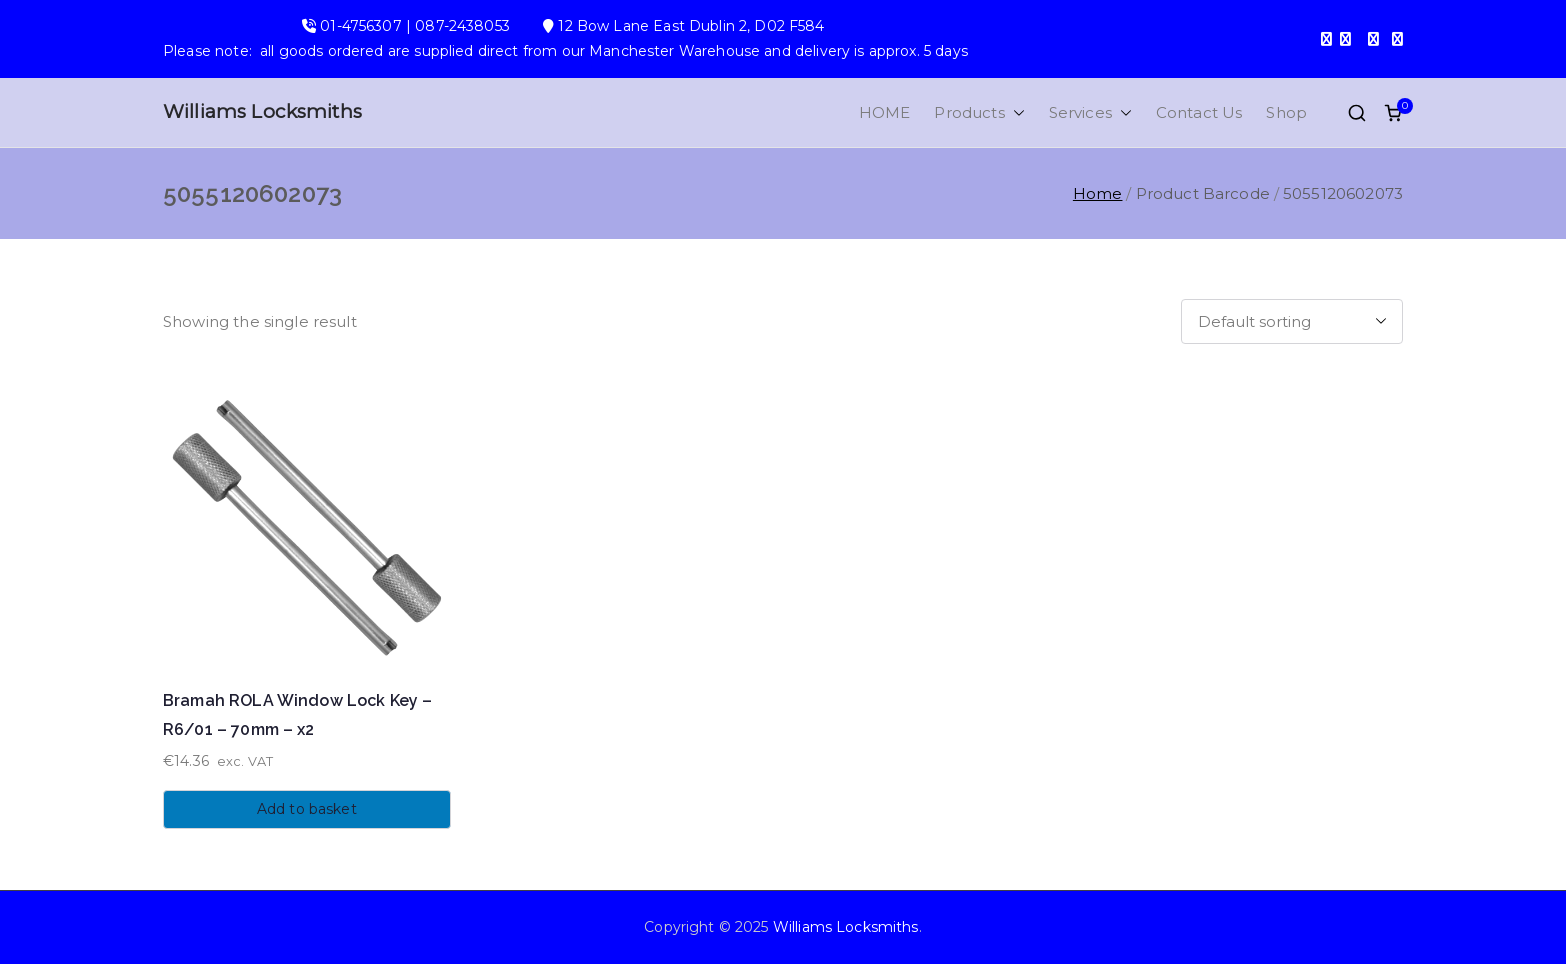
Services (1090, 112)
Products (979, 112)
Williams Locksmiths (262, 111)
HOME (885, 112)
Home (1098, 193)
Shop (1286, 112)
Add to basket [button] (307, 809)
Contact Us (1199, 112)
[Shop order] (1292, 321)
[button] (1015, 112)
